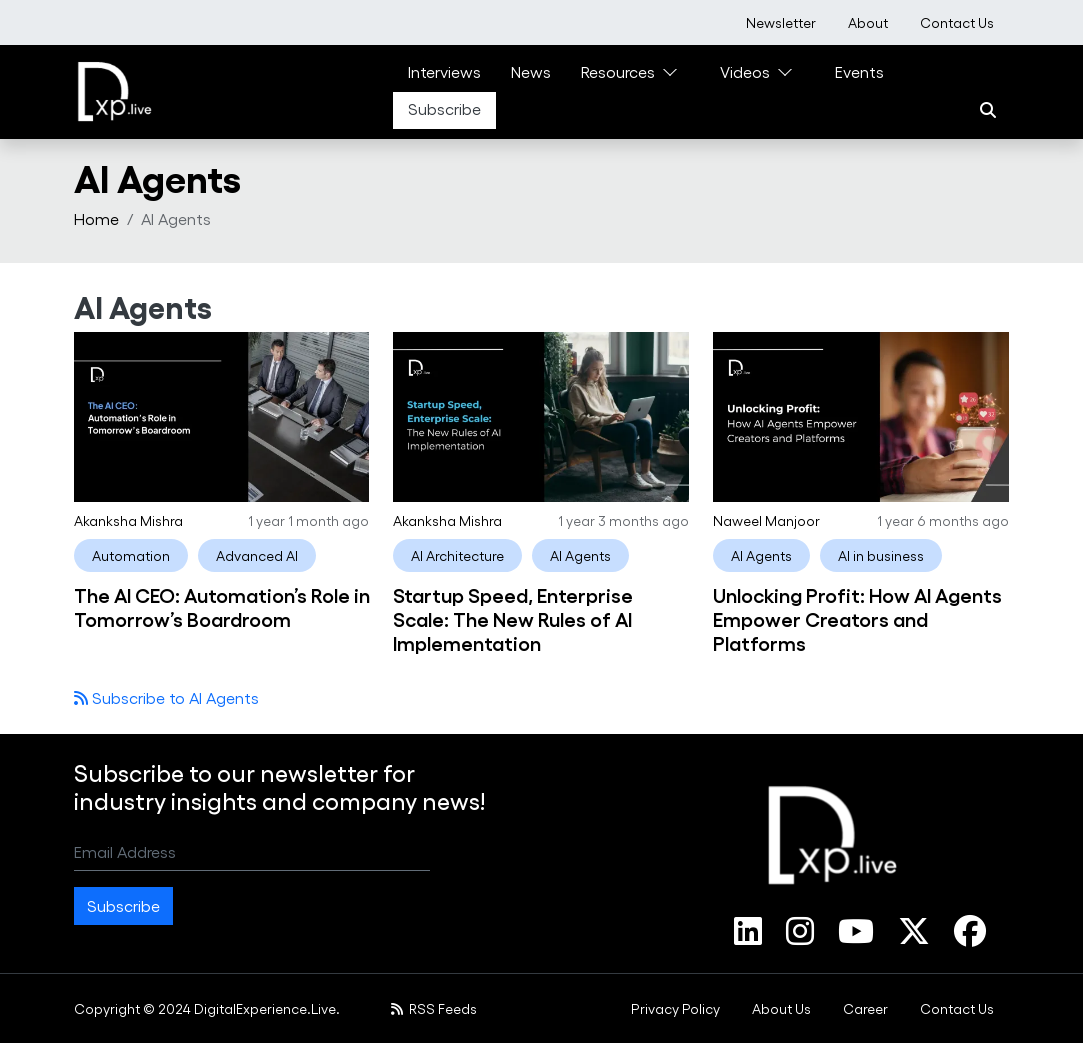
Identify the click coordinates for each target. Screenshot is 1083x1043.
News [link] (531, 71)
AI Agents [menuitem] (176, 218)
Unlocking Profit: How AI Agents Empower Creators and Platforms (857, 618)
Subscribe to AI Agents (173, 697)
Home (96, 218)
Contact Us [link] (957, 22)
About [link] (868, 22)
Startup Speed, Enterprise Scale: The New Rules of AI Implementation (513, 618)
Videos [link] (745, 71)
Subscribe (123, 905)
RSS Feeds (434, 1008)
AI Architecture (457, 555)
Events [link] (859, 71)
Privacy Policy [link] (675, 1008)
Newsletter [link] (781, 22)
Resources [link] (618, 71)
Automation (131, 555)
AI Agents (580, 555)
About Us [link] (781, 1008)
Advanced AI (257, 555)
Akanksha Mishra (128, 520)
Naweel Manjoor (766, 520)
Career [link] (865, 1008)
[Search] (988, 110)
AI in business (881, 555)
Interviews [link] (444, 71)
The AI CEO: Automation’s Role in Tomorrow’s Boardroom (222, 606)
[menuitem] (781, 22)
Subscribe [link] (444, 108)
